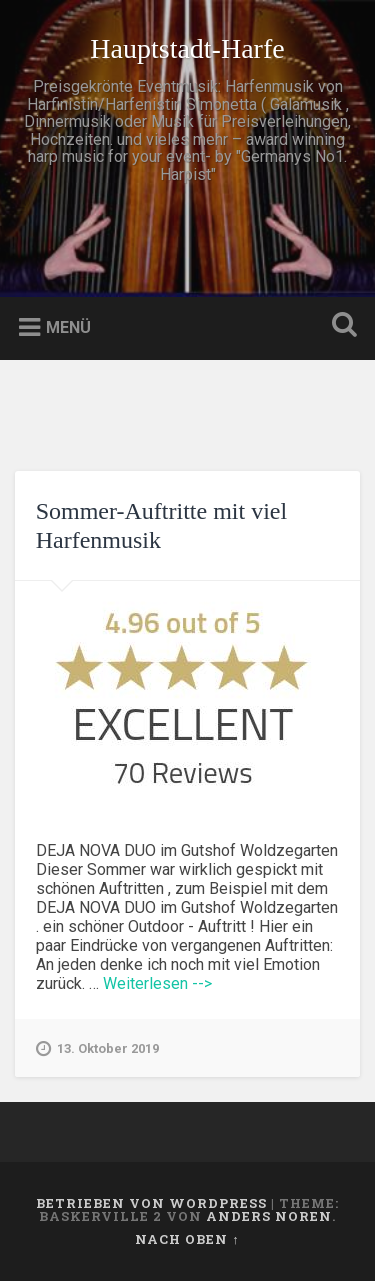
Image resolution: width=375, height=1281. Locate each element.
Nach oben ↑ (187, 1239)
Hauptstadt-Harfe (187, 48)
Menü (68, 327)
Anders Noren (269, 1216)
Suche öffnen (340, 326)
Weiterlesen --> (157, 983)
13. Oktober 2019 (97, 1049)
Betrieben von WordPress (151, 1203)
